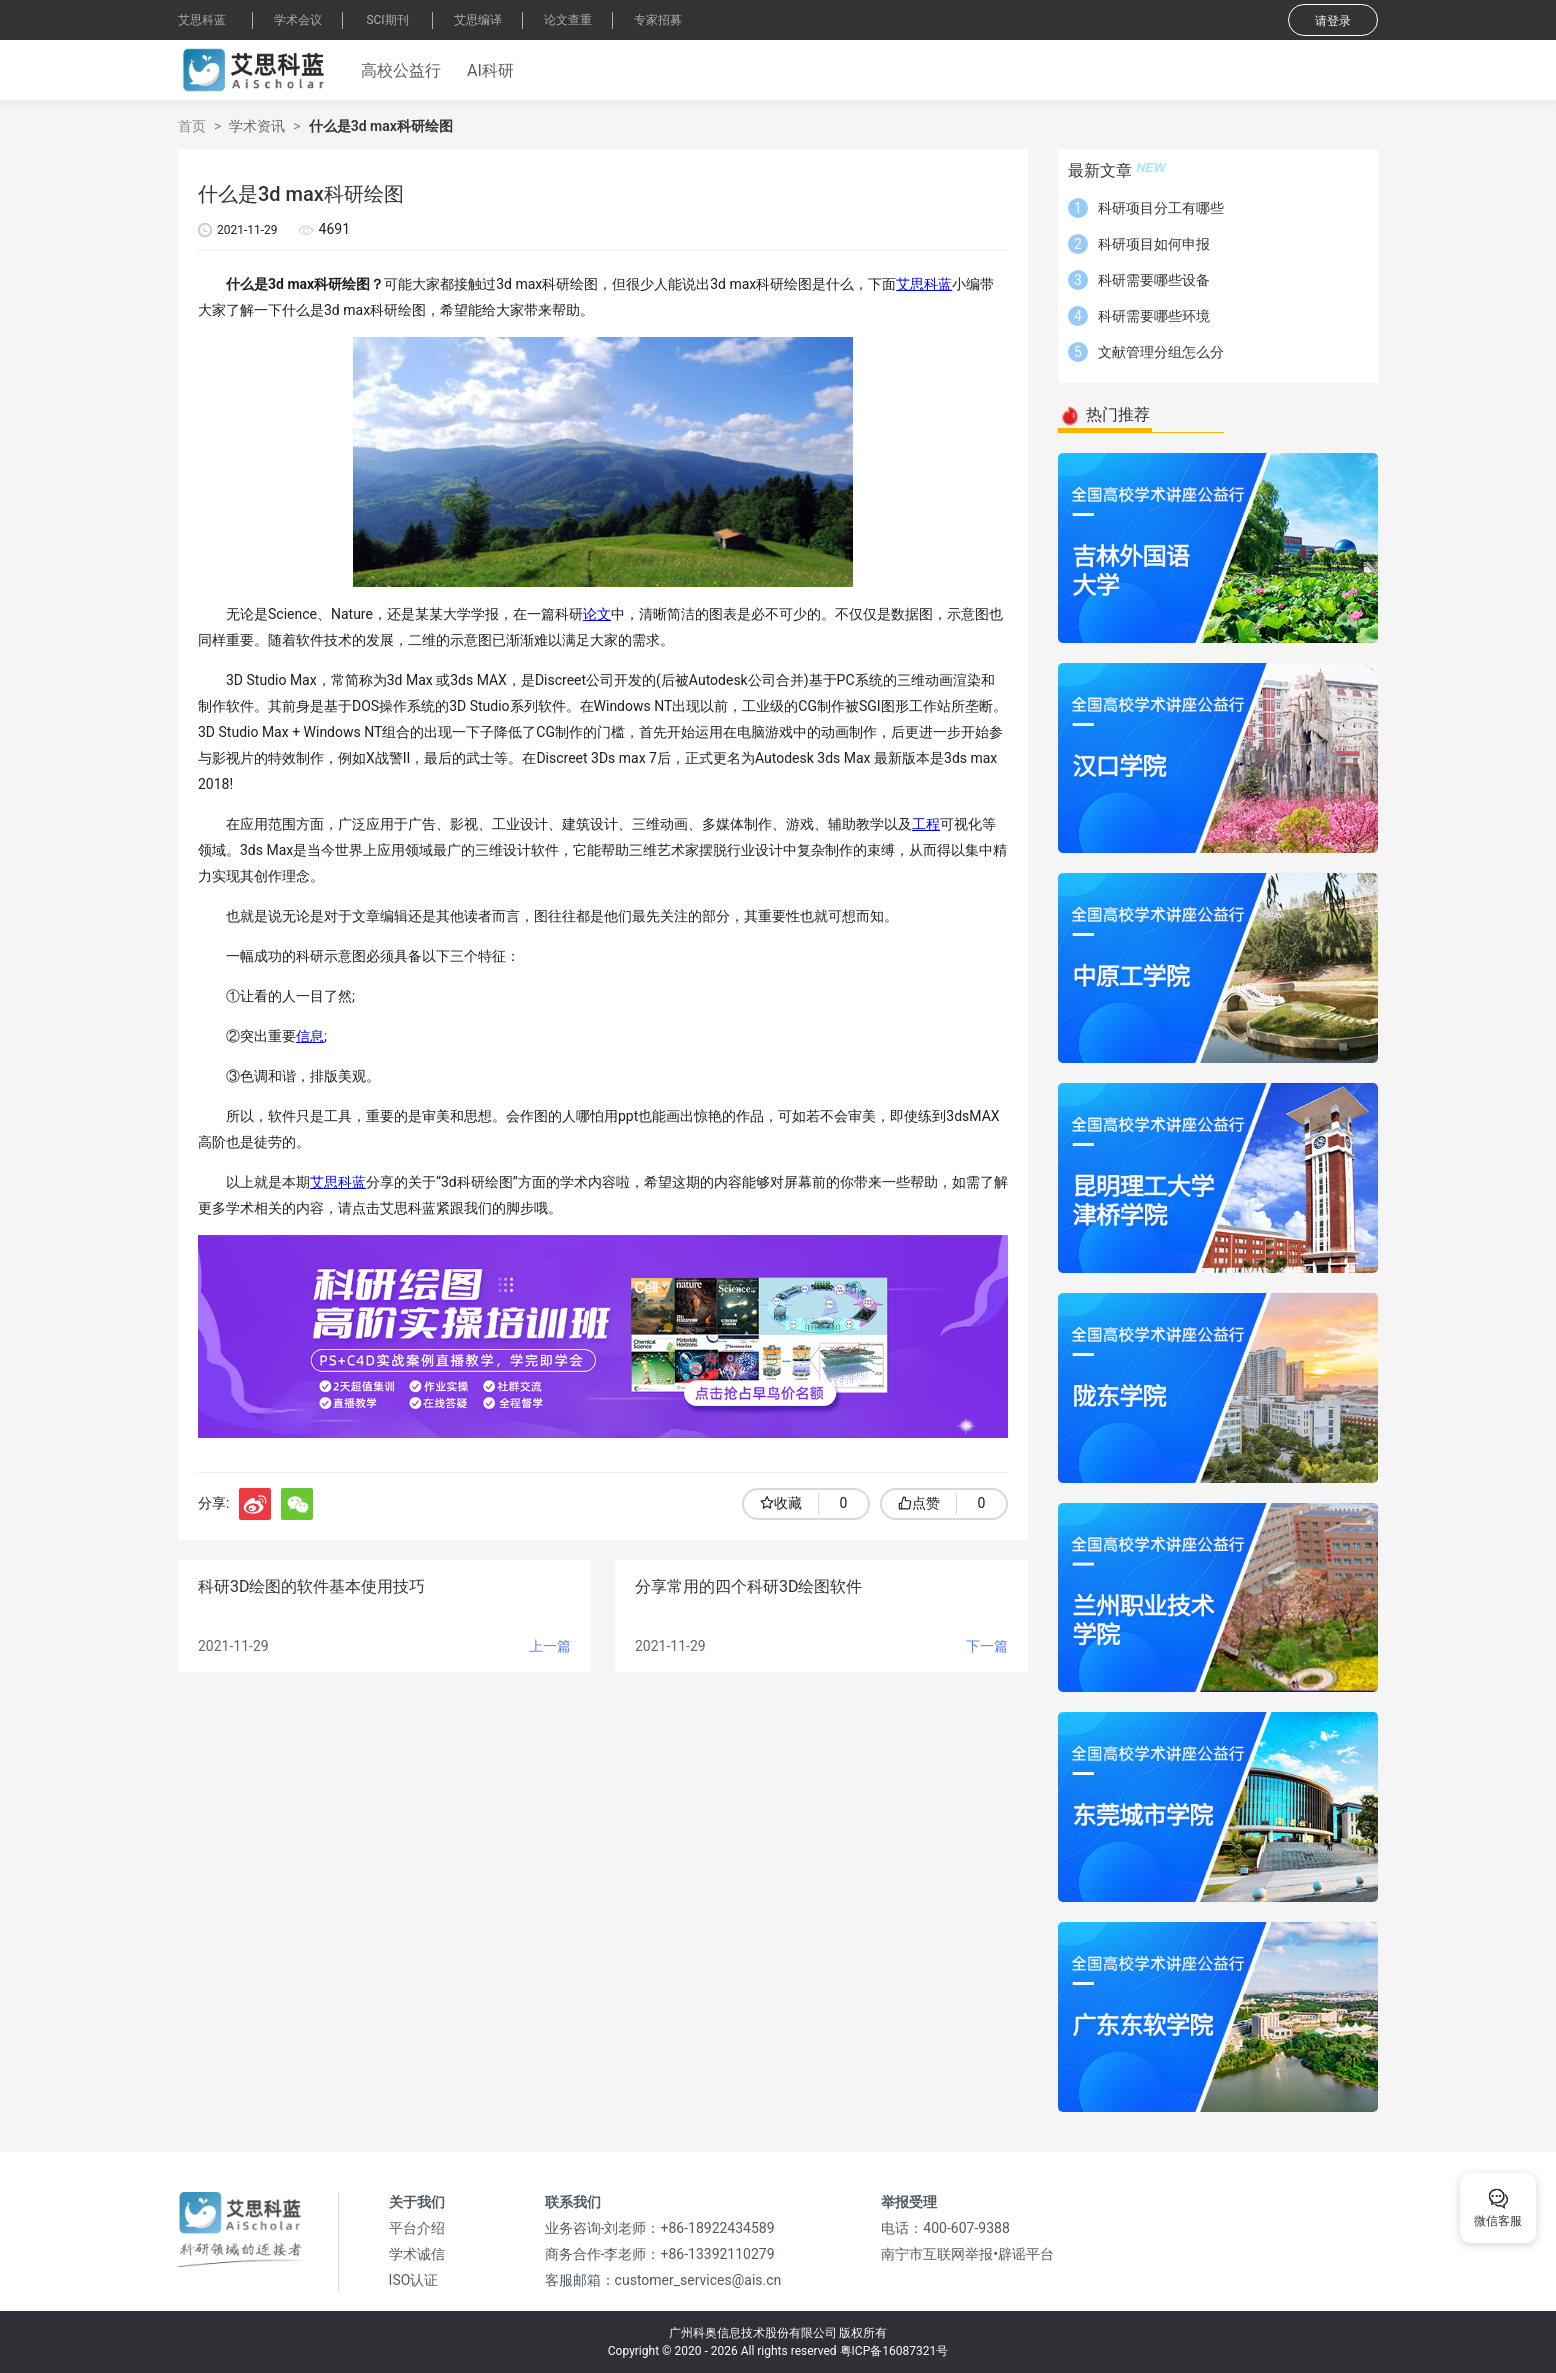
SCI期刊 (387, 20)
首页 (192, 126)
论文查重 (568, 20)
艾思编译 (478, 20)
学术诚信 (417, 2254)
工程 (926, 824)
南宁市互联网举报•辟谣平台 (967, 2254)
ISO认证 (414, 2280)
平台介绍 (417, 2228)
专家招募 (658, 20)
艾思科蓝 (202, 20)
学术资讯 (257, 126)
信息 (310, 1036)
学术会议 (298, 20)
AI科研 (490, 70)
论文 (597, 614)
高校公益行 (401, 70)
